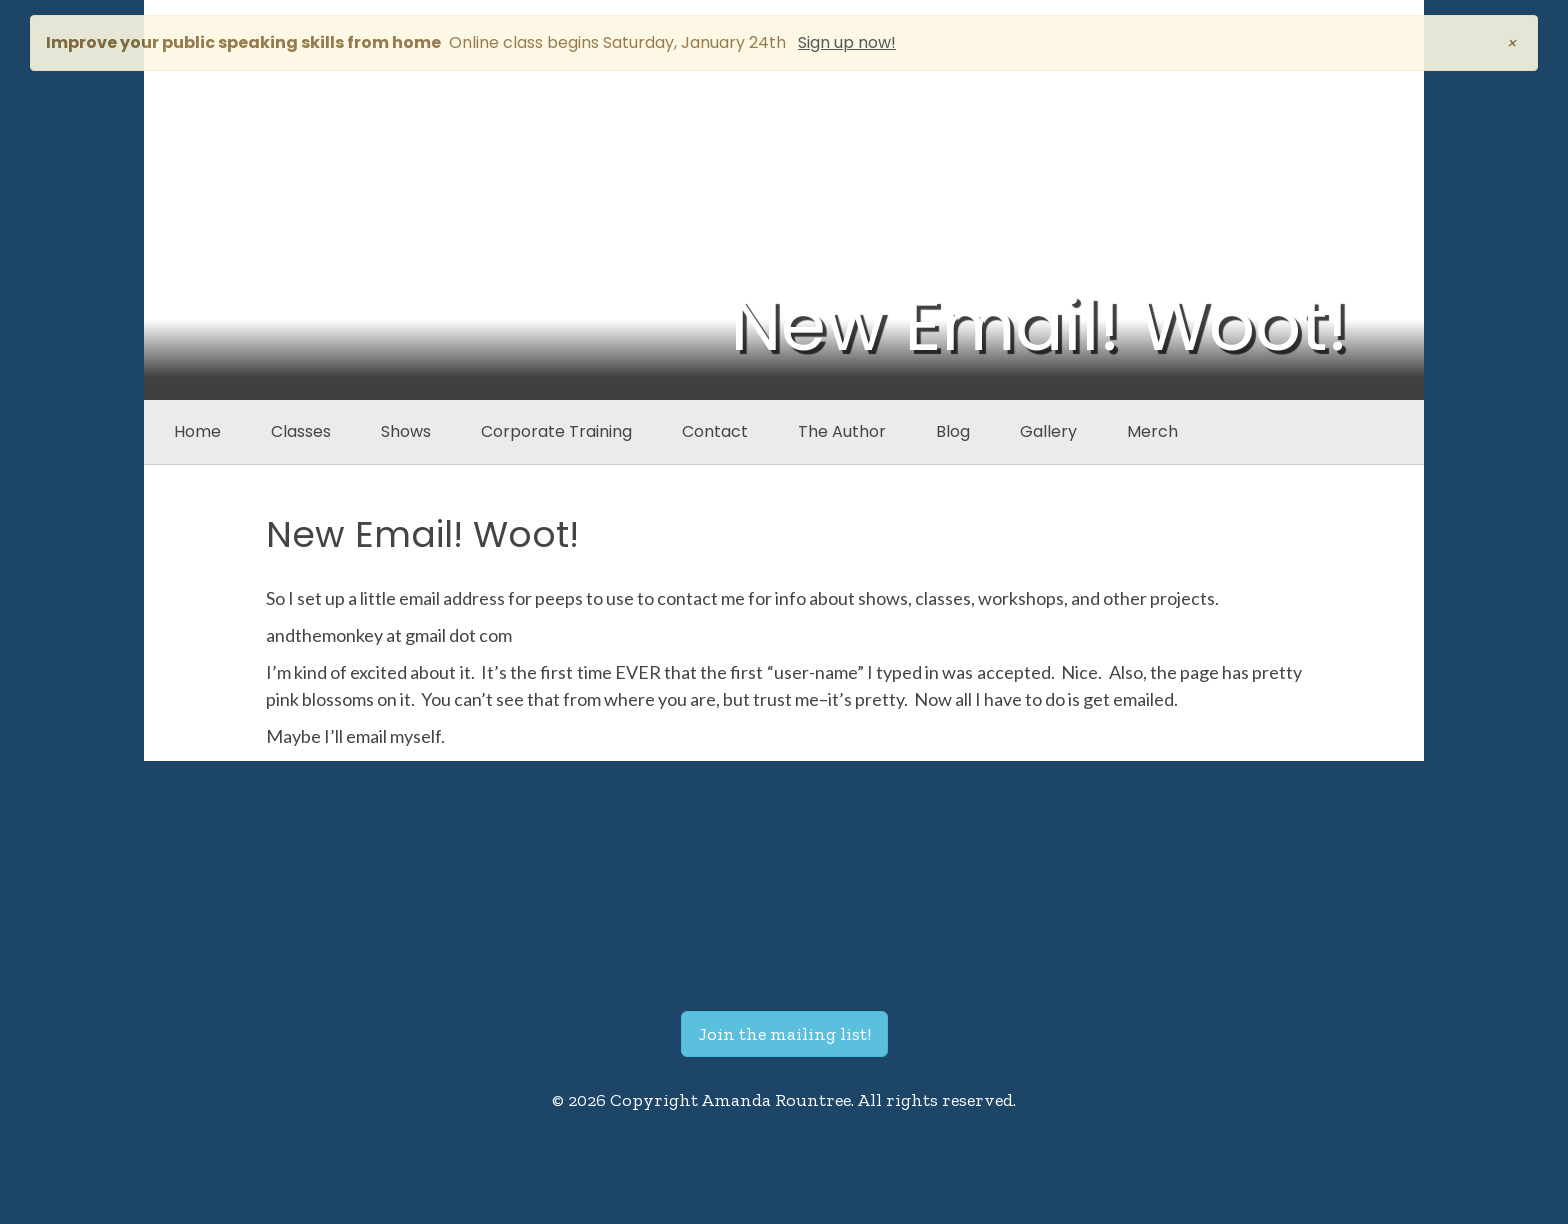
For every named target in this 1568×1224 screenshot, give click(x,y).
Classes (301, 431)
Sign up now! (847, 42)
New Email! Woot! (422, 534)
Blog (953, 431)
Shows (406, 431)
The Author (842, 431)
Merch (1152, 431)
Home (197, 431)
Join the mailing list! (784, 1034)
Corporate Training (556, 431)
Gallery (1048, 431)
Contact (715, 431)
